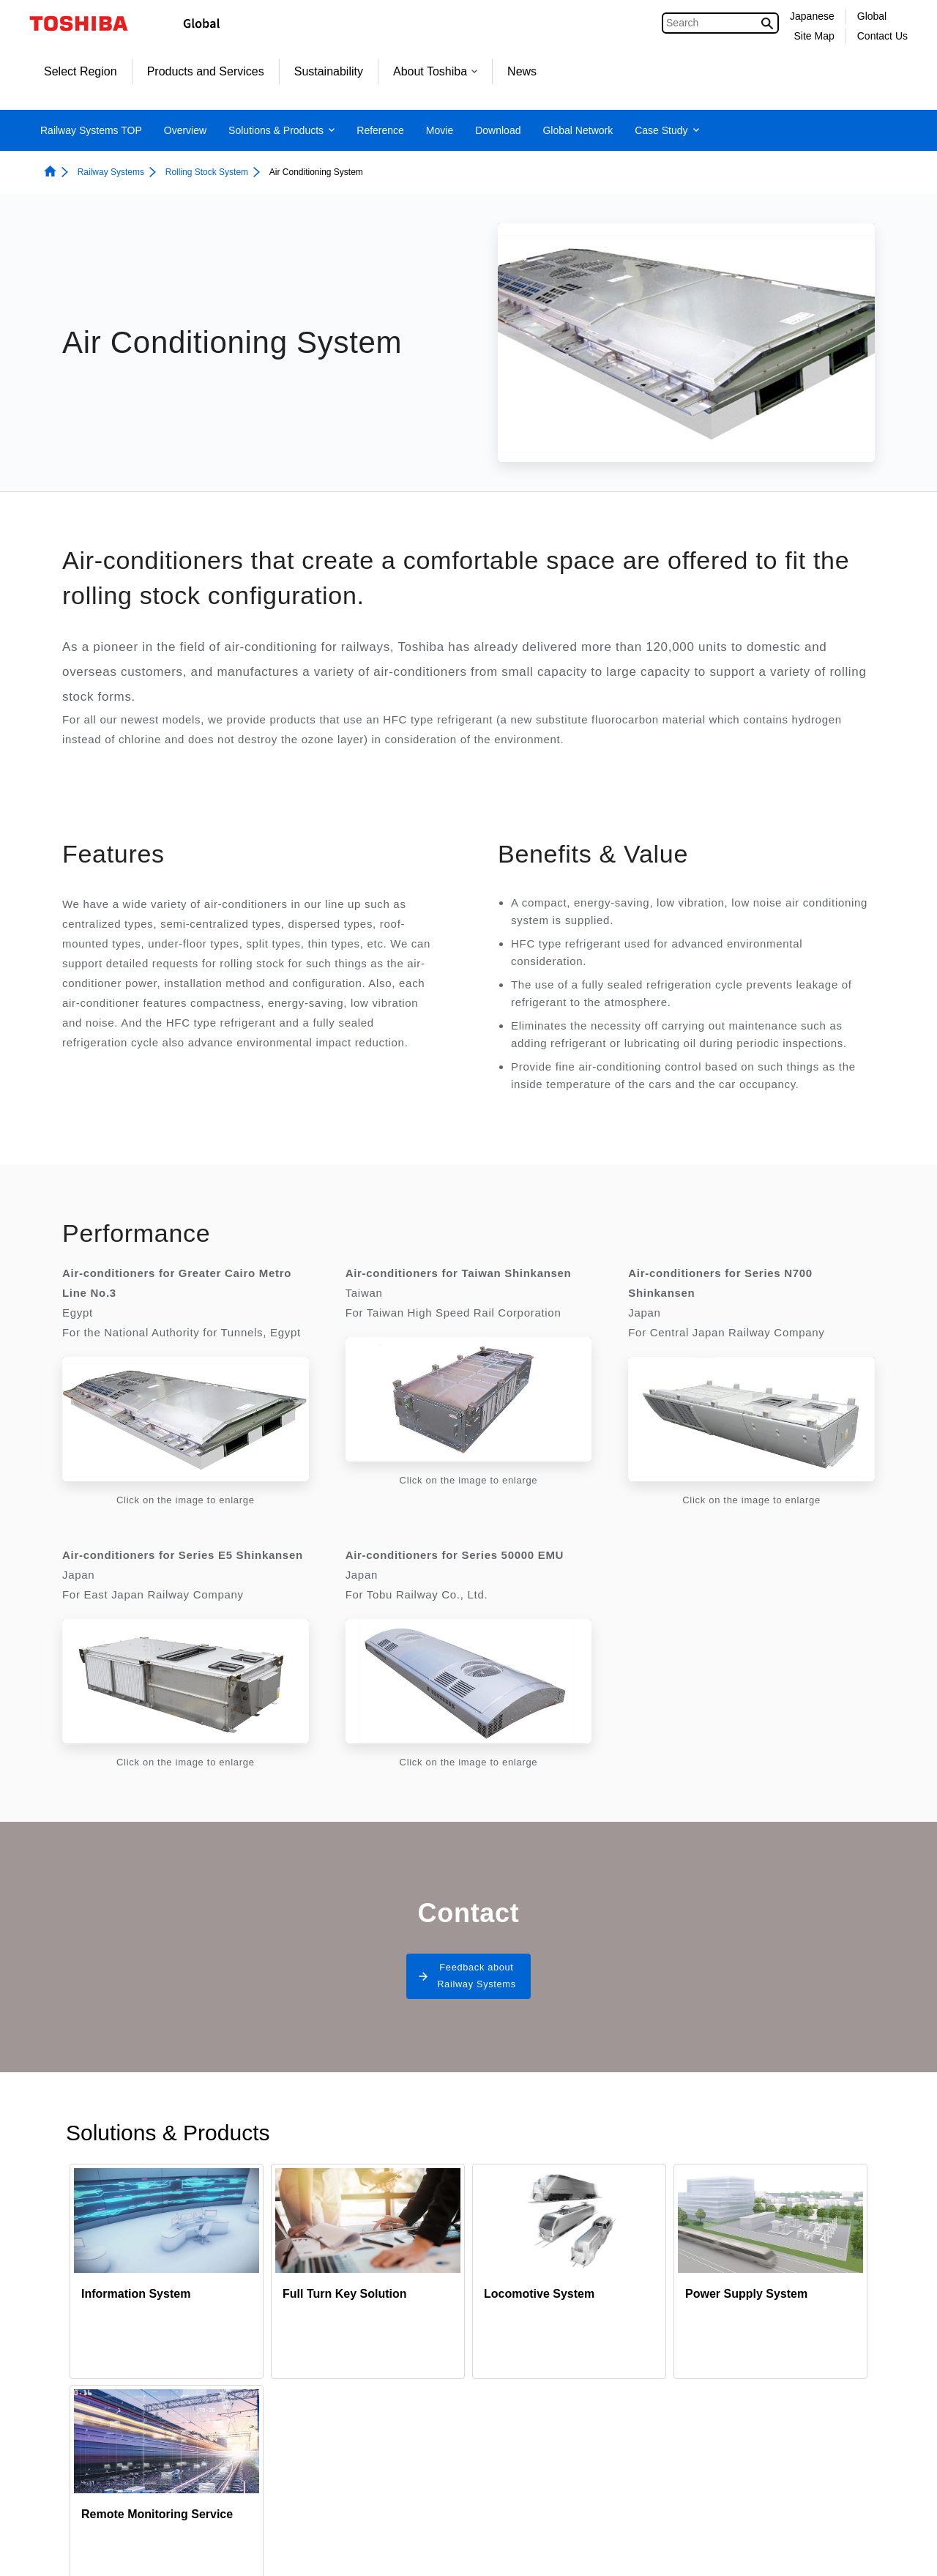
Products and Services (205, 71)
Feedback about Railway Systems (476, 1982)
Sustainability (328, 71)
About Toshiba (435, 71)
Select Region (80, 71)
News (522, 71)
